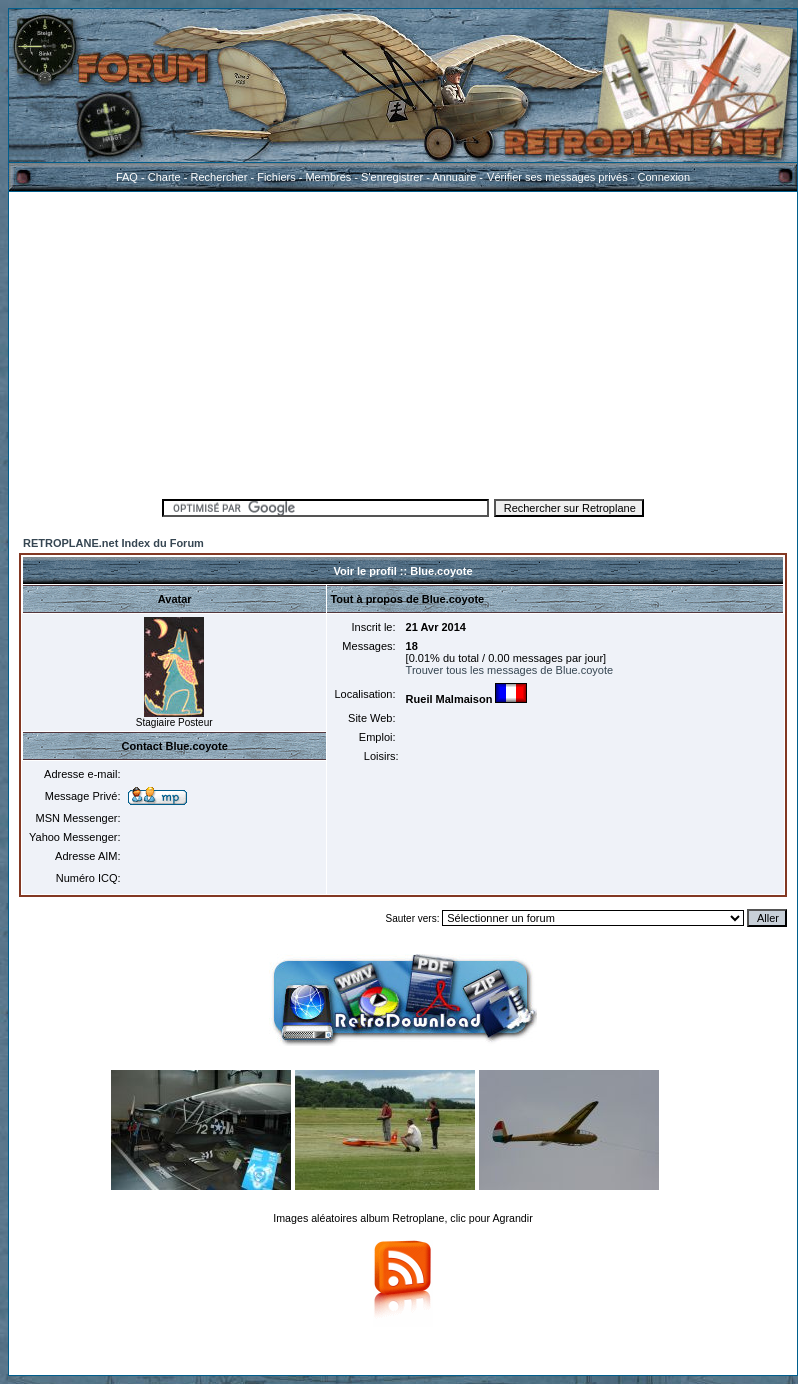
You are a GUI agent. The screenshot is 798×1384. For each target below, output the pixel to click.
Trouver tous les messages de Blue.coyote (509, 670)
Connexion (663, 177)
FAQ (127, 177)
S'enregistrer (392, 177)
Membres (328, 177)
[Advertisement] (403, 342)
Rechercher (219, 177)
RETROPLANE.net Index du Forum (113, 543)
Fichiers (276, 177)
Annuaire (454, 177)
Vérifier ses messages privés (557, 177)
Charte (164, 177)
